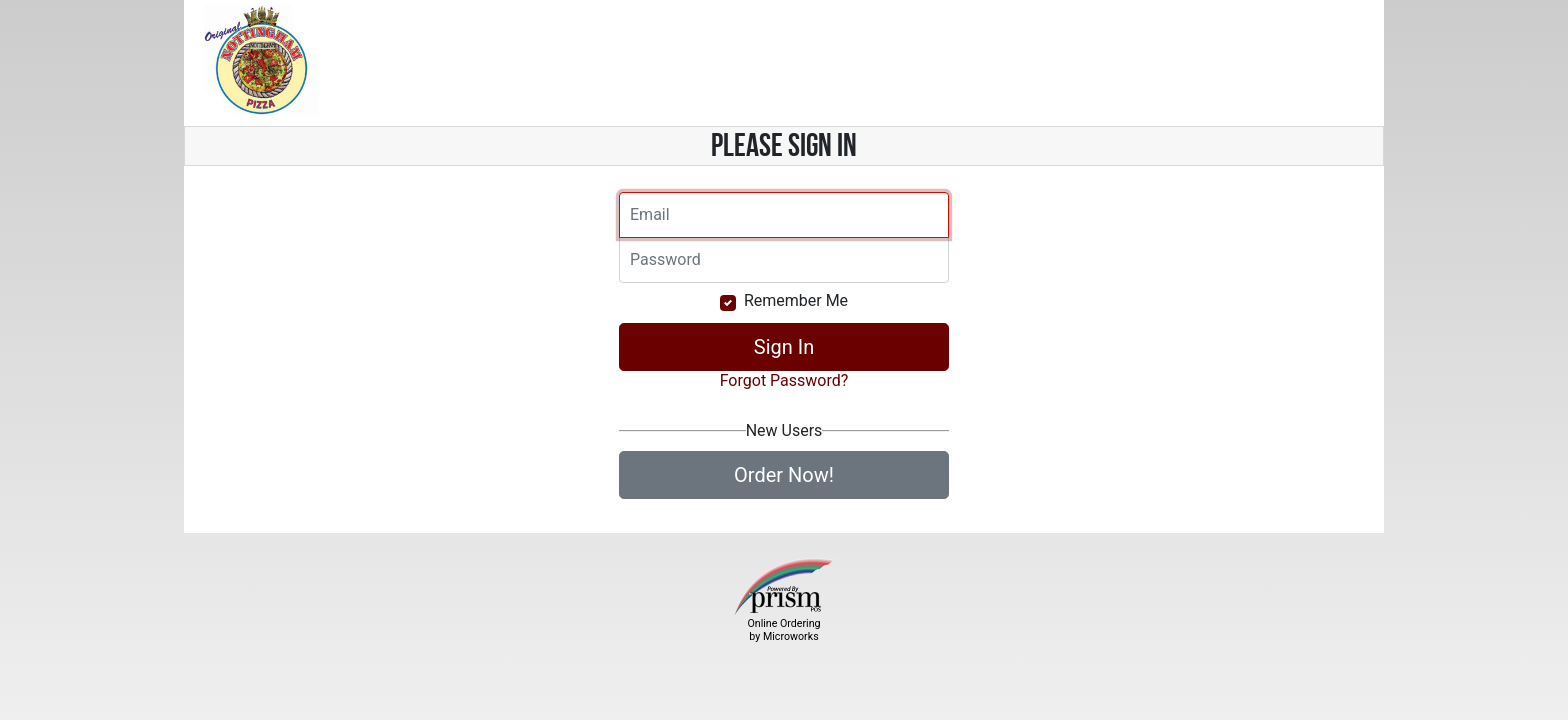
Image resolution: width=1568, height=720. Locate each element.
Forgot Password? (784, 380)
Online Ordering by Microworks (783, 630)
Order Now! (784, 475)
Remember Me (796, 300)
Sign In (784, 347)
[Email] (784, 215)
